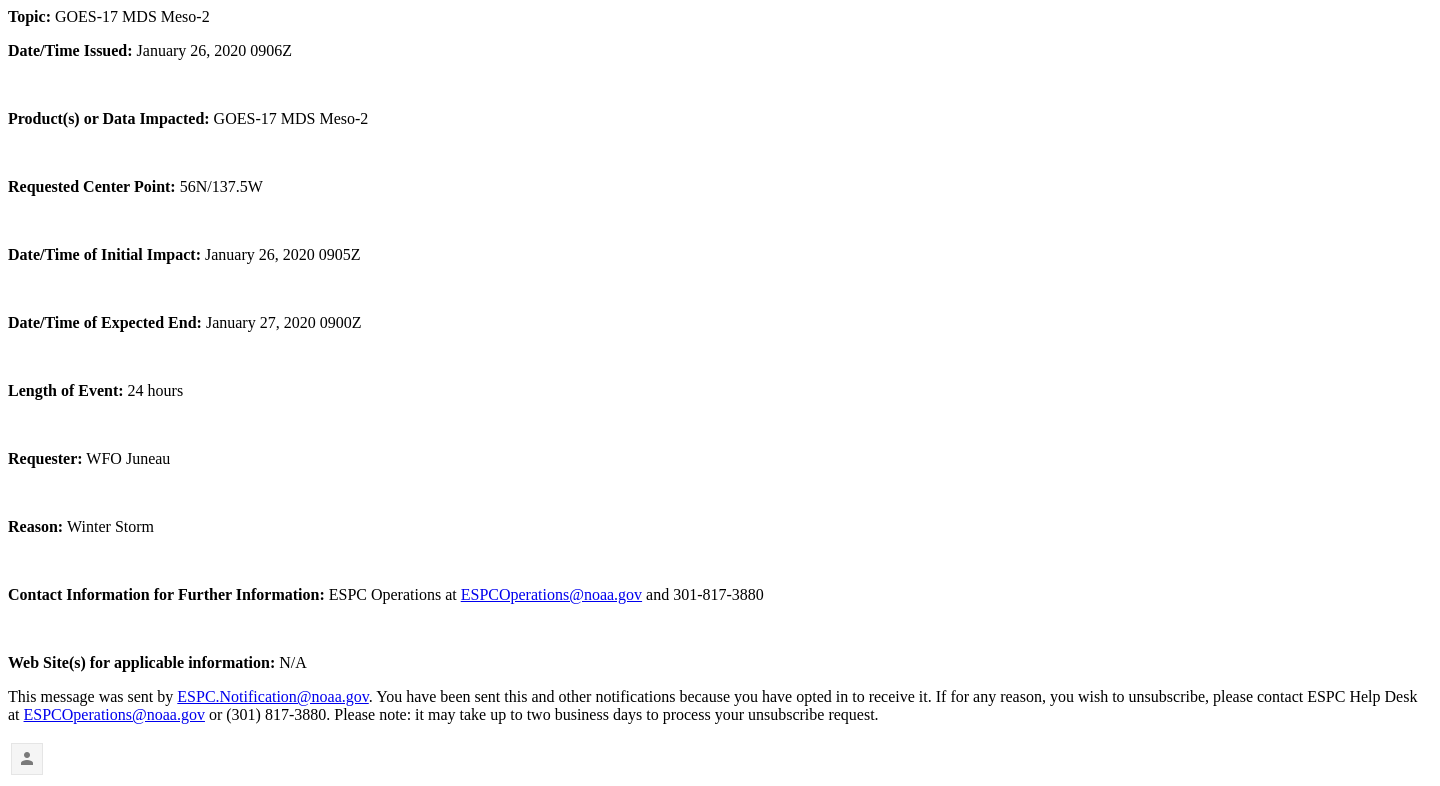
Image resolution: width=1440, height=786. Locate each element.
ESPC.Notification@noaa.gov (272, 696)
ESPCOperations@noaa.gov (551, 594)
